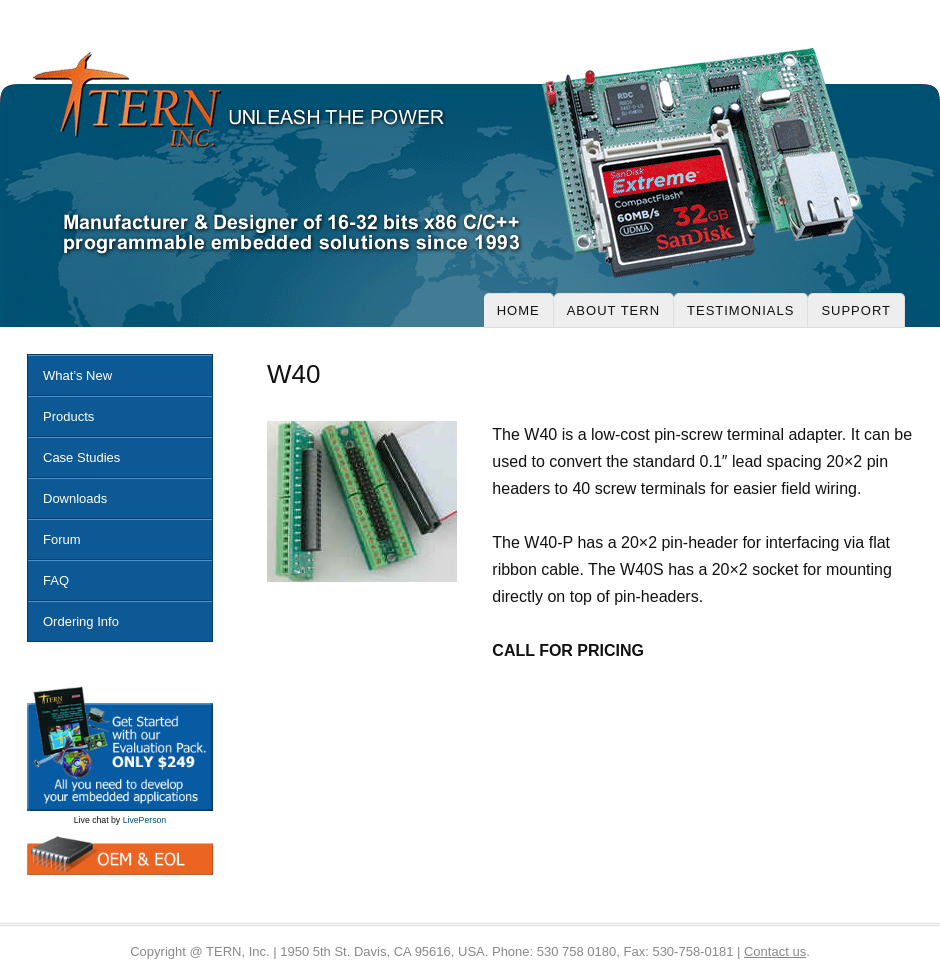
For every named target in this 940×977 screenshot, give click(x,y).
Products (68, 416)
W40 (293, 374)
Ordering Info (81, 621)
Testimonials (740, 310)
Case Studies (81, 457)
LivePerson (145, 820)
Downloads (75, 498)
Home (518, 310)
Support (856, 310)
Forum (62, 539)
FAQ (56, 580)
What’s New (77, 375)
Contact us (775, 951)
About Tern (613, 310)
